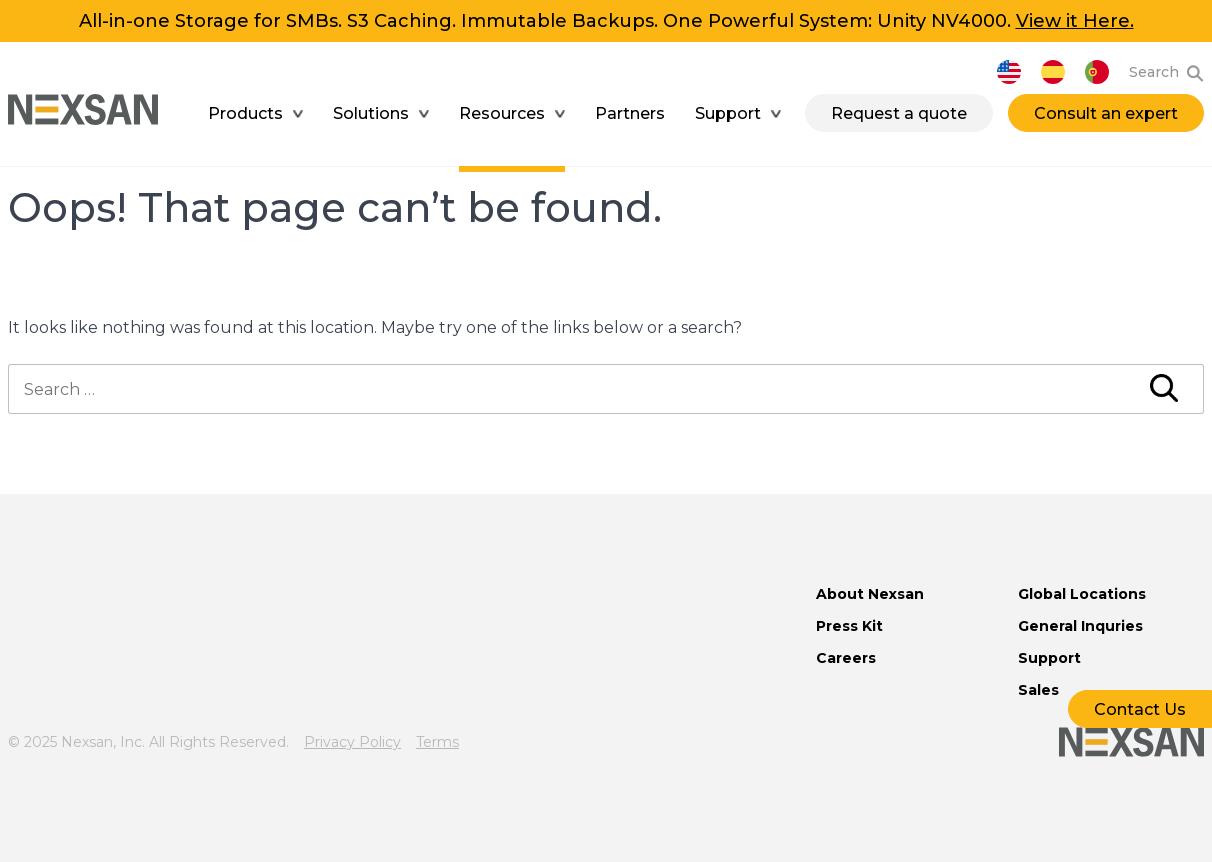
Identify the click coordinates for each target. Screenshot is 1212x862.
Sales (1038, 690)
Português (1097, 72)
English (1009, 72)
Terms (437, 742)
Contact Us (1140, 709)
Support (728, 113)
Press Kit (849, 626)
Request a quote (899, 113)
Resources (502, 113)
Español (1053, 72)
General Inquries (1080, 626)
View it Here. (1075, 21)
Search (1154, 72)
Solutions (371, 113)
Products (245, 113)
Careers (846, 658)
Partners (630, 113)
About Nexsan (870, 594)
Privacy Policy (352, 742)
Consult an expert (1106, 113)
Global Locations (1082, 594)
